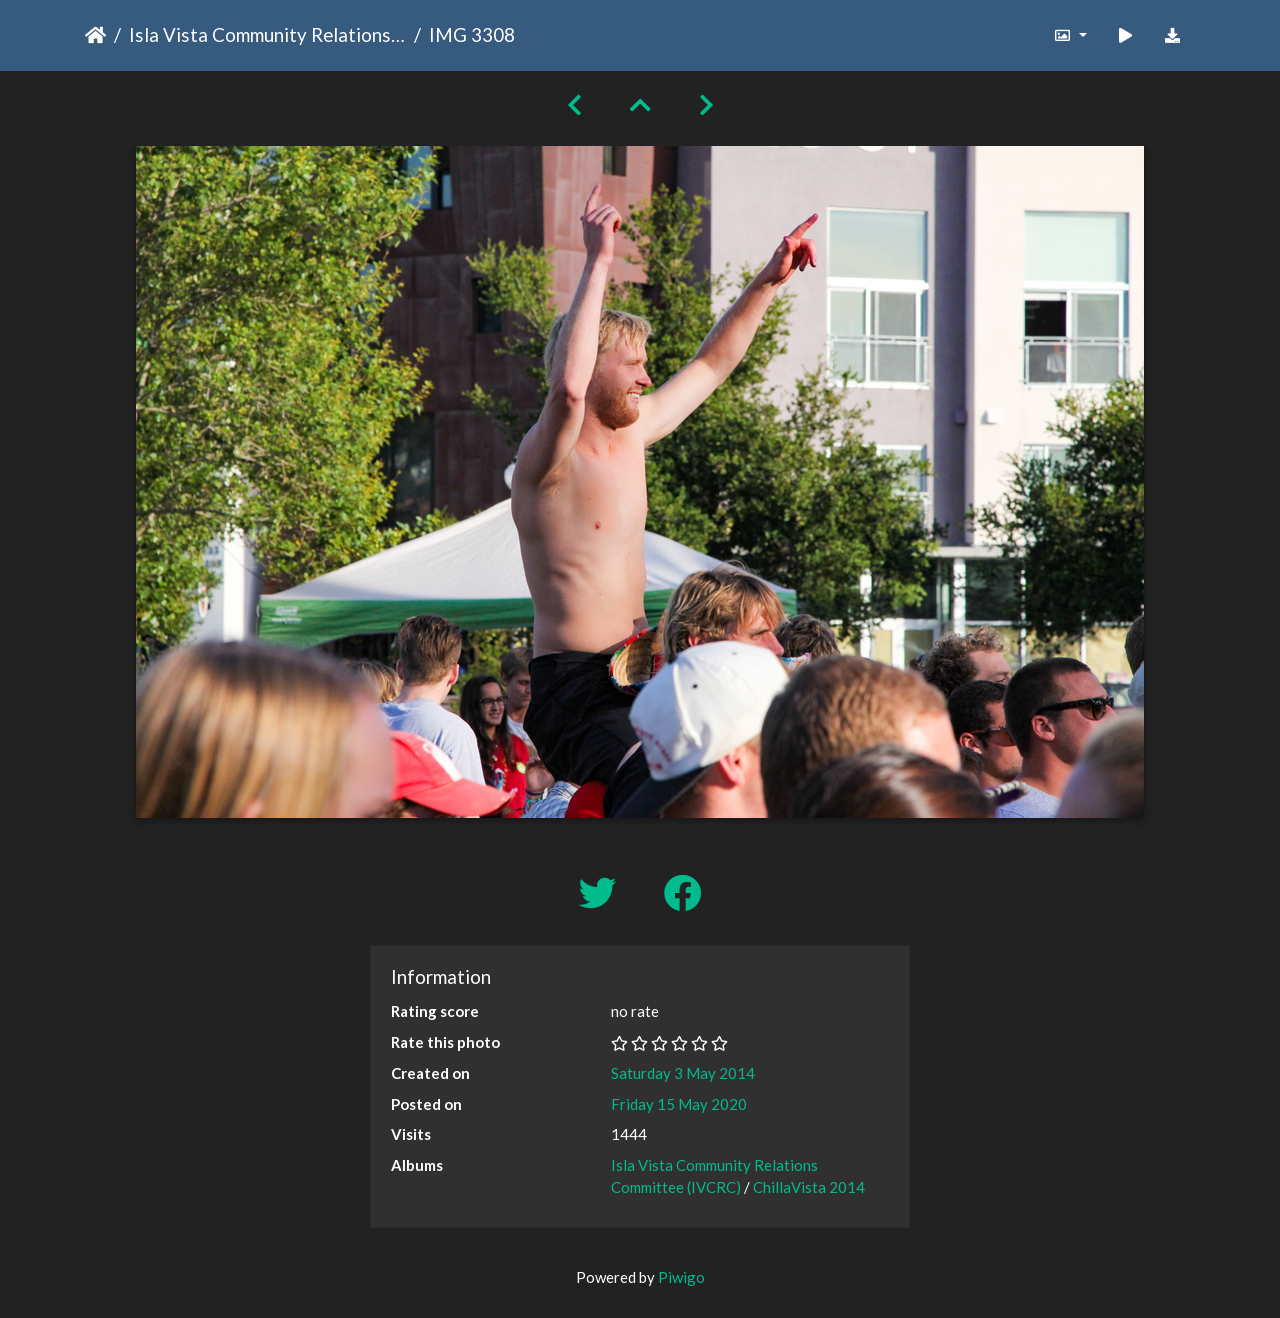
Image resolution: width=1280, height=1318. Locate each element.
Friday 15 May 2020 (679, 1104)
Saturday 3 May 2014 (683, 1073)
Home (95, 35)
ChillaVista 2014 (809, 1187)
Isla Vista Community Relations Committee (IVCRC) (267, 34)
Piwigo (681, 1277)
